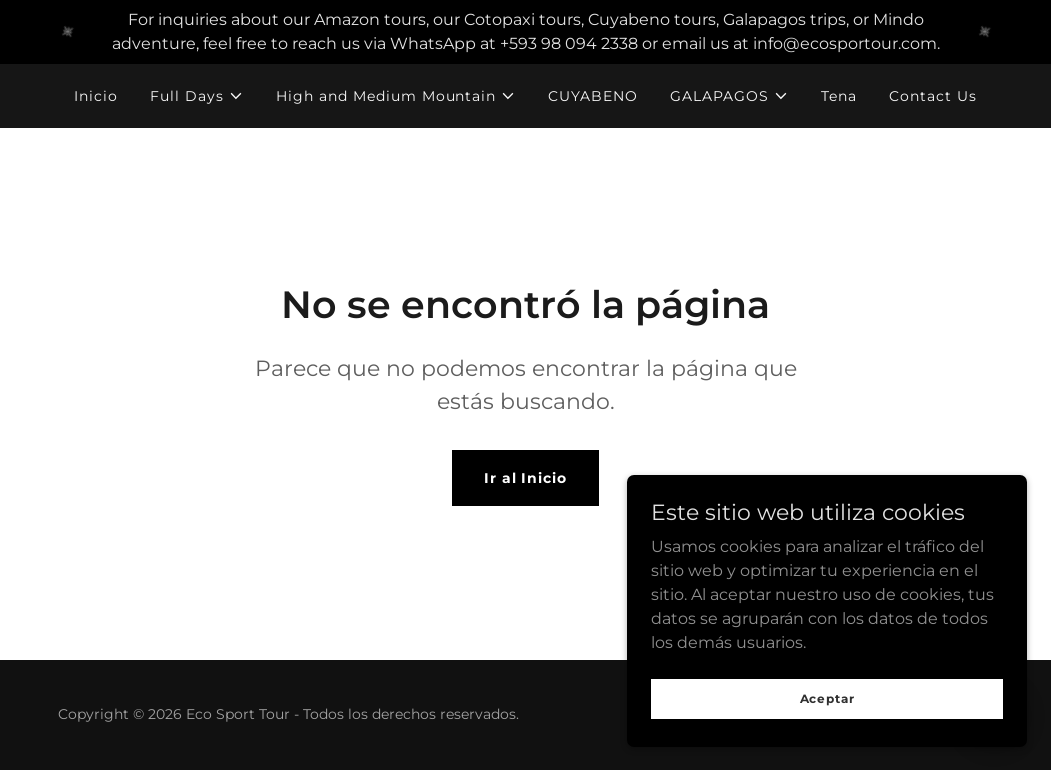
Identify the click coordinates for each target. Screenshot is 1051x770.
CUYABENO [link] (593, 96)
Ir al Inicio (526, 478)
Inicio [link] (96, 96)
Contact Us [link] (933, 96)
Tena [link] (839, 96)
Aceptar (827, 698)
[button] (197, 96)
